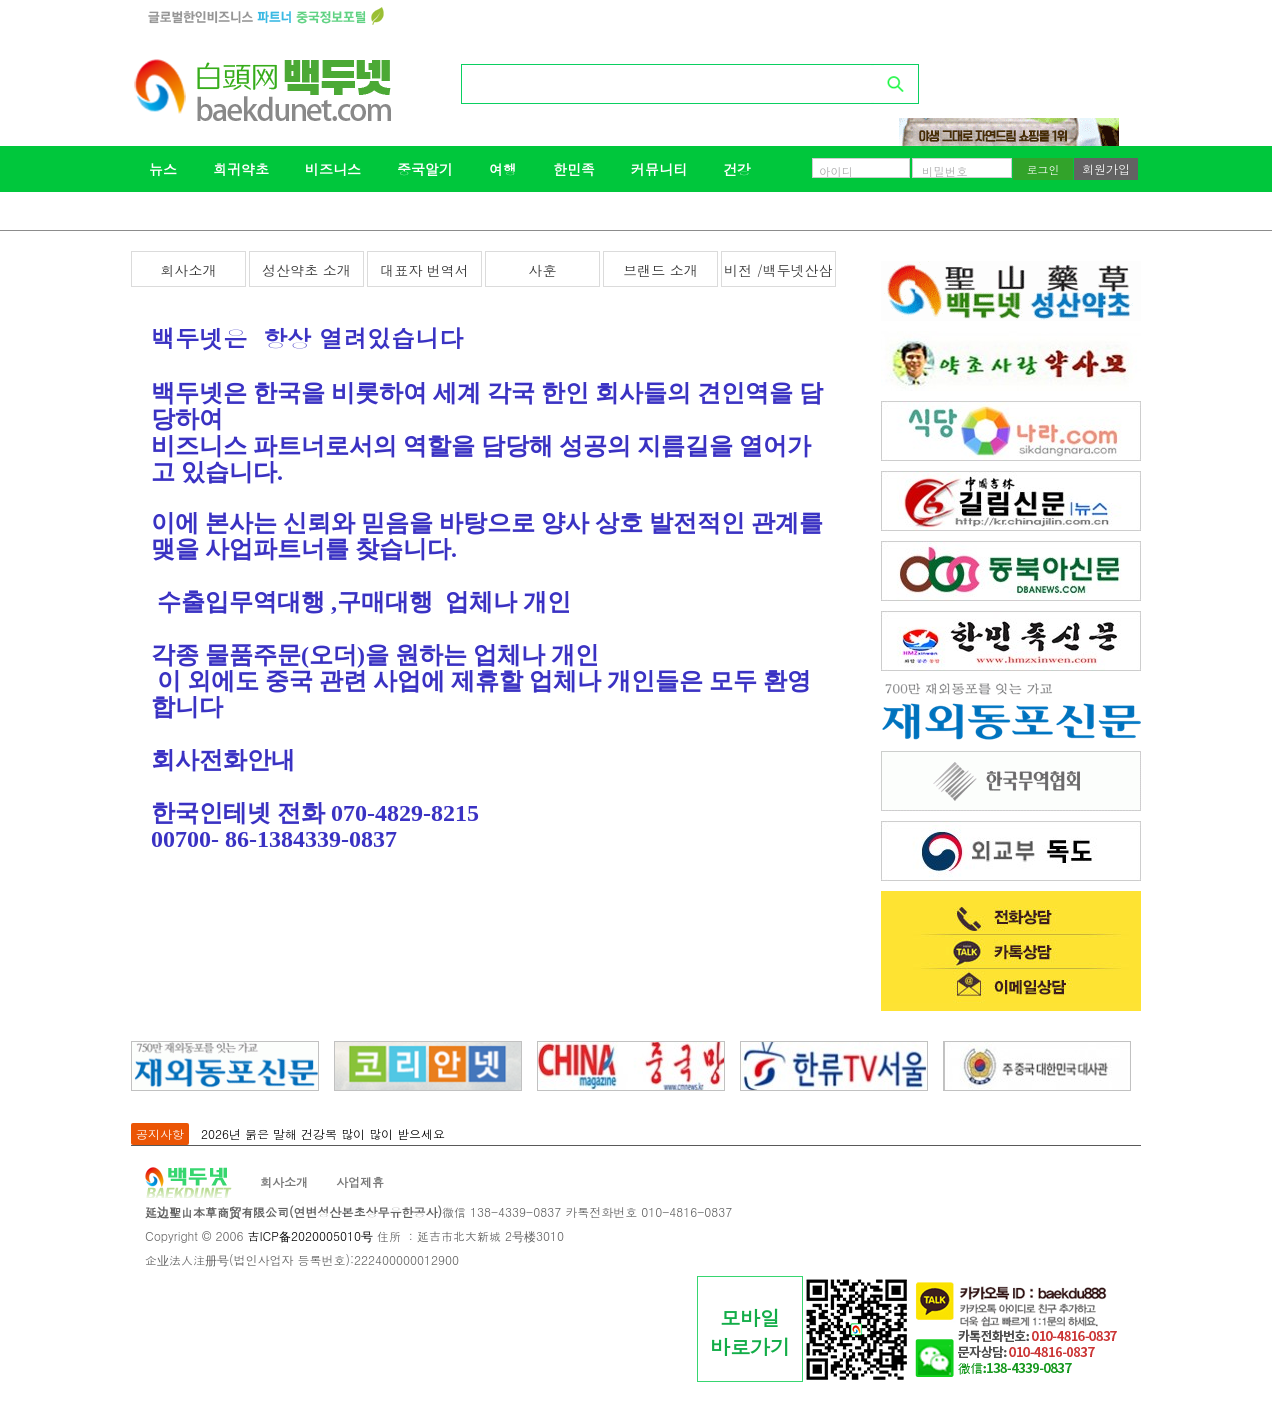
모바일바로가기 (750, 1332)
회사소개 (189, 270)
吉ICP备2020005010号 (309, 1235)
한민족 (574, 169)
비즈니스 (333, 169)
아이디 (836, 171)
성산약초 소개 (306, 270)
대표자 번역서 (424, 270)
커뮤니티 (659, 169)
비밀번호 (945, 171)
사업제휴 (360, 1181)
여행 (503, 169)
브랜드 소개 (660, 270)
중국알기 (425, 169)
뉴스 (163, 169)
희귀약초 (241, 169)
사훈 (543, 270)
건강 (737, 169)
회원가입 (1106, 168)
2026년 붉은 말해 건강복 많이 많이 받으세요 (323, 1133)
